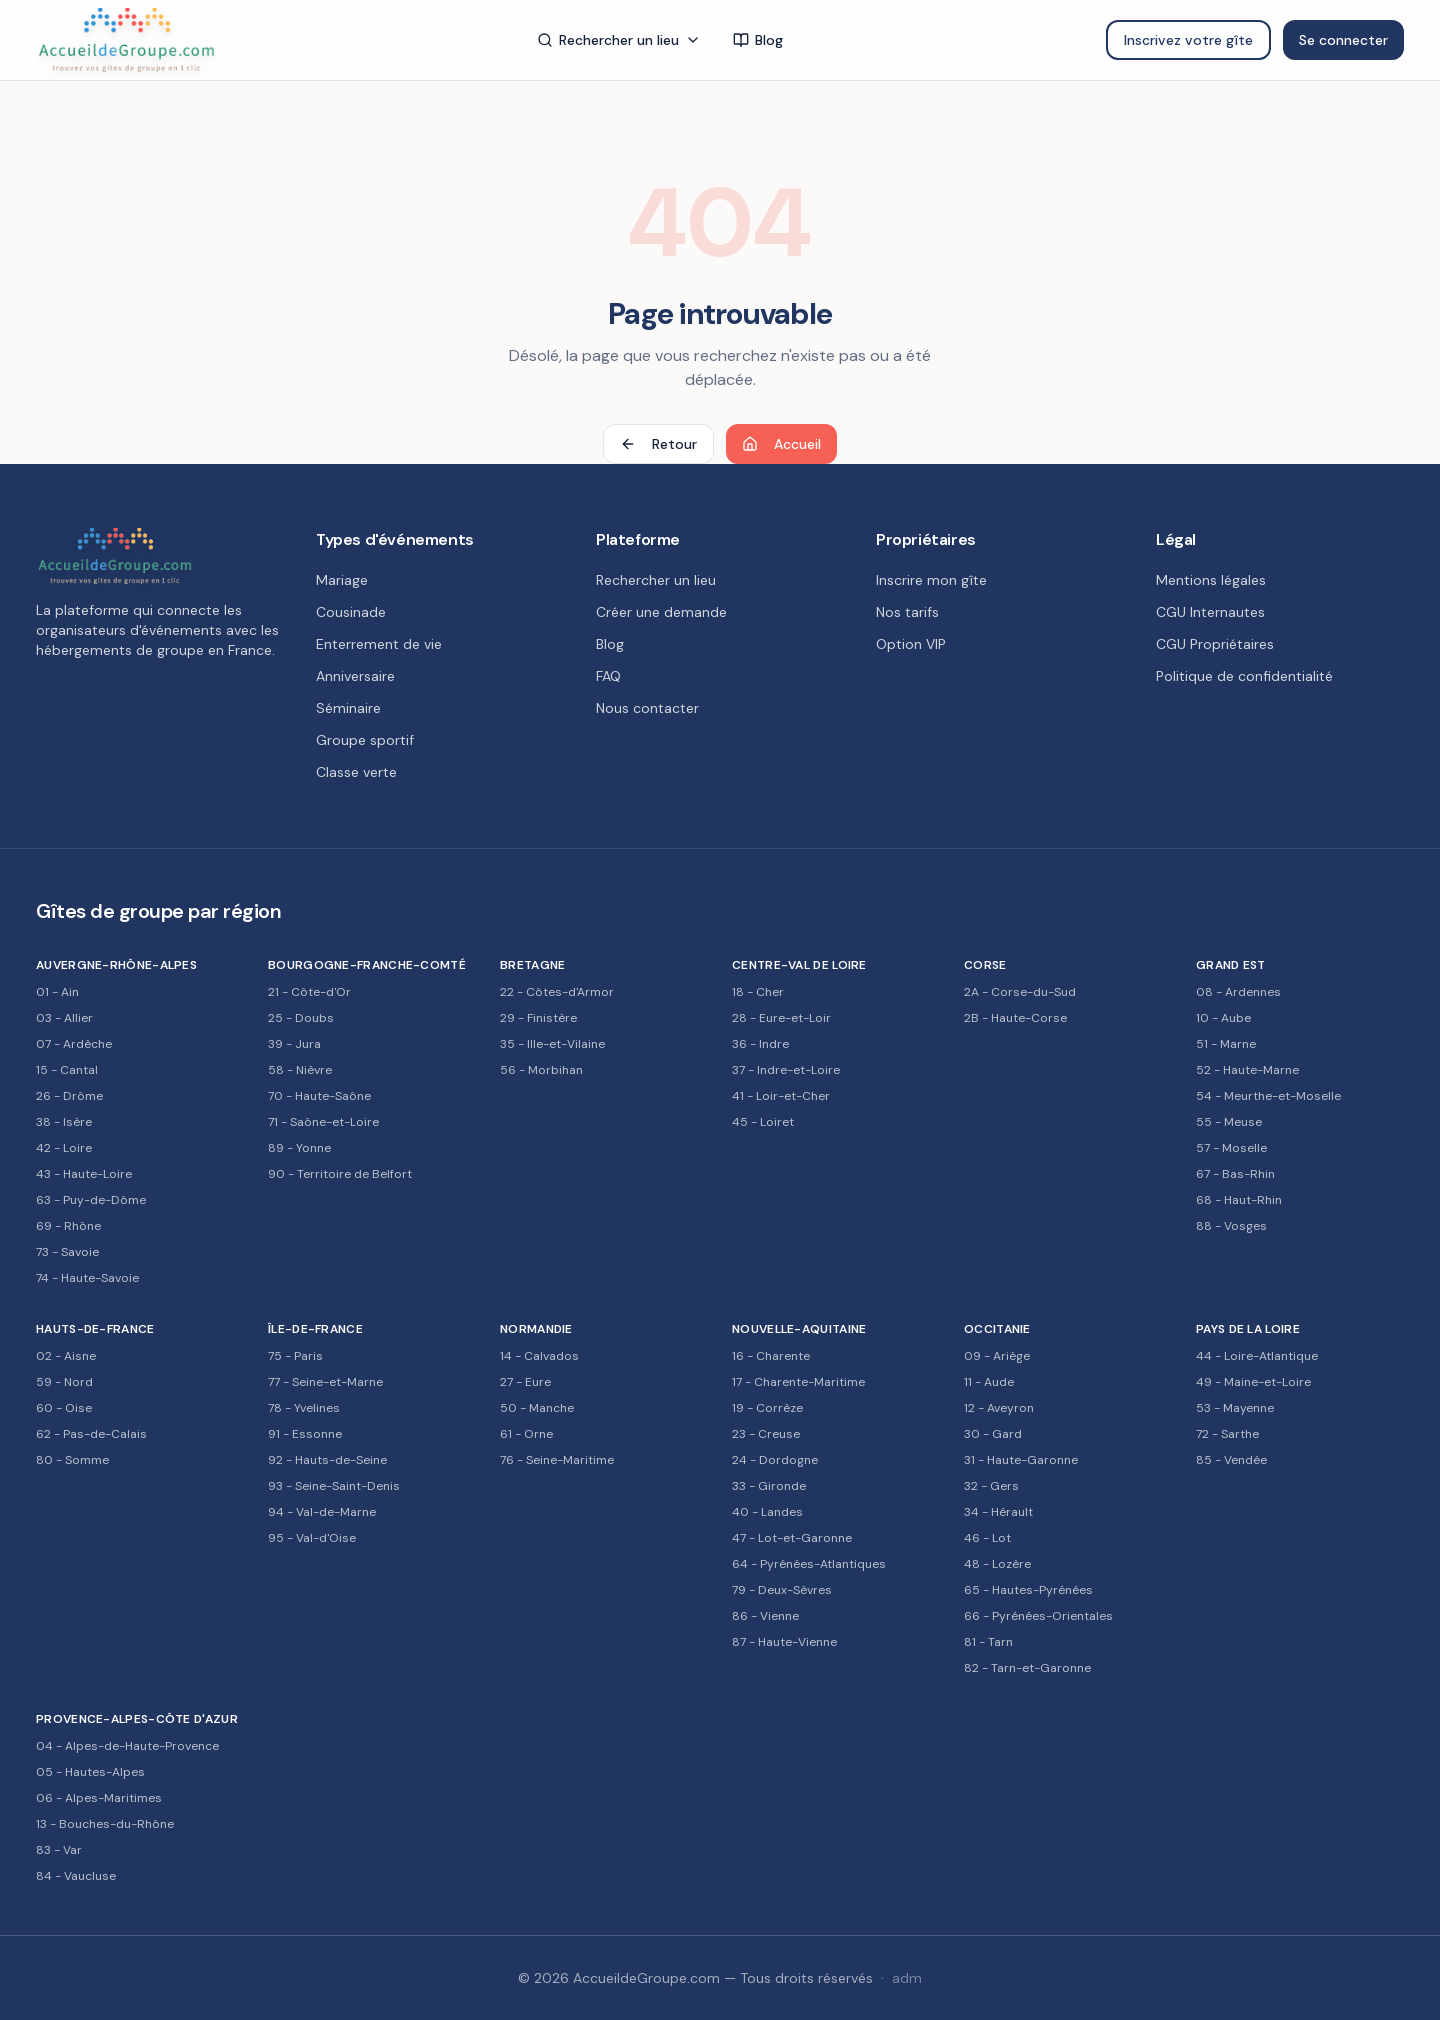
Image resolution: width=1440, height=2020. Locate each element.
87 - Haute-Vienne (784, 1642)
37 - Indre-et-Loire (786, 1070)
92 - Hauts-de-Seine (327, 1460)
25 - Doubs (301, 1018)
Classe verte (356, 772)
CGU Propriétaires (1215, 644)
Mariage (342, 580)
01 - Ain (57, 992)
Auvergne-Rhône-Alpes (116, 965)
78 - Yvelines (304, 1408)
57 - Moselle (1231, 1148)
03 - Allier (64, 1018)
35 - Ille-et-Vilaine (552, 1044)
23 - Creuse (766, 1434)
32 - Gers (991, 1486)
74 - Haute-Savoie (87, 1278)
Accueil (781, 444)
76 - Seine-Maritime (557, 1460)
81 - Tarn (988, 1642)
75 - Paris (295, 1356)
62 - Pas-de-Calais (91, 1434)
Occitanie (997, 1329)
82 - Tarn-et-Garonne (1027, 1668)
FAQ (608, 676)
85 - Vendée (1231, 1460)
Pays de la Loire (1248, 1329)
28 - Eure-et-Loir (781, 1018)
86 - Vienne (765, 1616)
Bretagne (532, 965)
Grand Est (1231, 965)
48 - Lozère (997, 1564)
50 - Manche (537, 1408)
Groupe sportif (365, 740)
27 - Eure (525, 1382)
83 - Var (59, 1850)
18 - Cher (758, 992)
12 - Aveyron (999, 1408)
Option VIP (911, 644)
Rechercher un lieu (619, 40)
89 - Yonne (299, 1148)
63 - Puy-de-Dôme (91, 1200)
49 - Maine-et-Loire (1253, 1382)
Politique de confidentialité (1244, 676)
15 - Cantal (67, 1070)
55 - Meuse (1229, 1122)
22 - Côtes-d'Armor (557, 992)
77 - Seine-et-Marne (325, 1382)
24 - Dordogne (775, 1460)
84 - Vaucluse (76, 1876)
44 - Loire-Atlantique (1257, 1356)
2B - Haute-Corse (1015, 1018)
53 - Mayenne (1235, 1408)
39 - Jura (294, 1044)
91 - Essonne (305, 1434)
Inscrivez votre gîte (1188, 40)
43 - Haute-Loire (84, 1174)
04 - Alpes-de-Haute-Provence (127, 1746)
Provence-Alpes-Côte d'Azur (137, 1719)
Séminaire (348, 708)
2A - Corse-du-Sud (1020, 992)
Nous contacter (647, 708)
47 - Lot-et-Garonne (792, 1538)
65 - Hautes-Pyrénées (1028, 1590)
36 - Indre (760, 1044)
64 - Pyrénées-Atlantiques (809, 1564)
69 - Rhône (68, 1226)
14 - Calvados (539, 1356)
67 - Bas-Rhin (1235, 1174)
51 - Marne (1226, 1044)
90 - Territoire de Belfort (340, 1174)
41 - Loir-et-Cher (781, 1096)
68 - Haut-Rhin (1239, 1200)
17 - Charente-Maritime (798, 1382)
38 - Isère (64, 1122)
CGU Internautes (1210, 612)
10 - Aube (1223, 1018)
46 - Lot (987, 1538)
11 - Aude (989, 1382)
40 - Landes (767, 1512)
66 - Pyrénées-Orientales (1038, 1616)
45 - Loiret (763, 1122)
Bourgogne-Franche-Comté (367, 965)
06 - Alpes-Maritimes (99, 1798)
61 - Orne (526, 1434)
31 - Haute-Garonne (1021, 1460)
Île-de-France (315, 1329)
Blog (758, 40)
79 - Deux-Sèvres (782, 1590)
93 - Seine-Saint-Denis (334, 1486)
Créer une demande (661, 612)
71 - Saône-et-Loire (323, 1122)
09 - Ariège (997, 1356)
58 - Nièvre (300, 1070)
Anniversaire (355, 676)
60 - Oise (64, 1408)
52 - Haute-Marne (1247, 1070)
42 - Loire (64, 1148)
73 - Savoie (67, 1252)
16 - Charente (771, 1356)
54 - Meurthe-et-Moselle (1268, 1096)
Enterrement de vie (379, 644)
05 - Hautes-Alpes (90, 1772)
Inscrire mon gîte (931, 580)
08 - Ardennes (1238, 992)
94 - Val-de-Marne (322, 1512)
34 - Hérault (998, 1512)
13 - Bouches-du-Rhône (105, 1824)
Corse (985, 965)
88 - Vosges (1231, 1226)
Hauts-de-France (95, 1329)
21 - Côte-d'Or (309, 992)
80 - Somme (72, 1460)
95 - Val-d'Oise (312, 1538)
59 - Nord (64, 1382)
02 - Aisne (66, 1356)
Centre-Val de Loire (799, 965)
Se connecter (1343, 40)
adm (907, 1978)
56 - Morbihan (541, 1070)
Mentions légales (1211, 580)
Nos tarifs (907, 612)
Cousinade (351, 612)
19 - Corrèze (767, 1408)
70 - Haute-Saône (319, 1096)
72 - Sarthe (1227, 1434)
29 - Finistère (538, 1018)
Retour (658, 444)
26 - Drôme (69, 1096)
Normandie (536, 1329)
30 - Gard (993, 1434)
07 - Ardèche (74, 1044)
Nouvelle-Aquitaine (799, 1329)
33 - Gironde (769, 1486)
